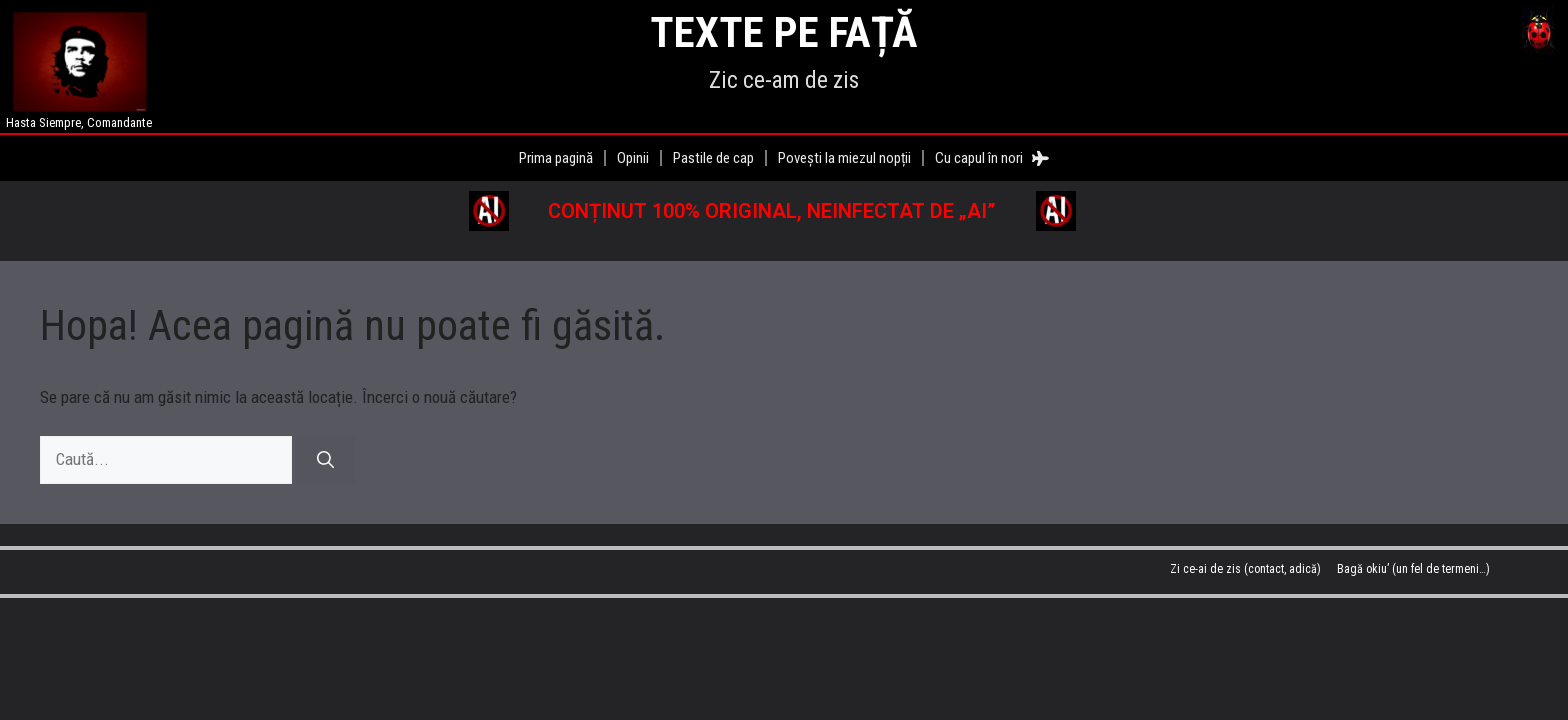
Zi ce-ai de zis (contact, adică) (1245, 569)
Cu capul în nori (992, 158)
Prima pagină (556, 158)
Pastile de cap (713, 158)
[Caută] (325, 460)
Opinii (633, 158)
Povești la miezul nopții (844, 158)
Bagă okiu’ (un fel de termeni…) (1413, 569)
